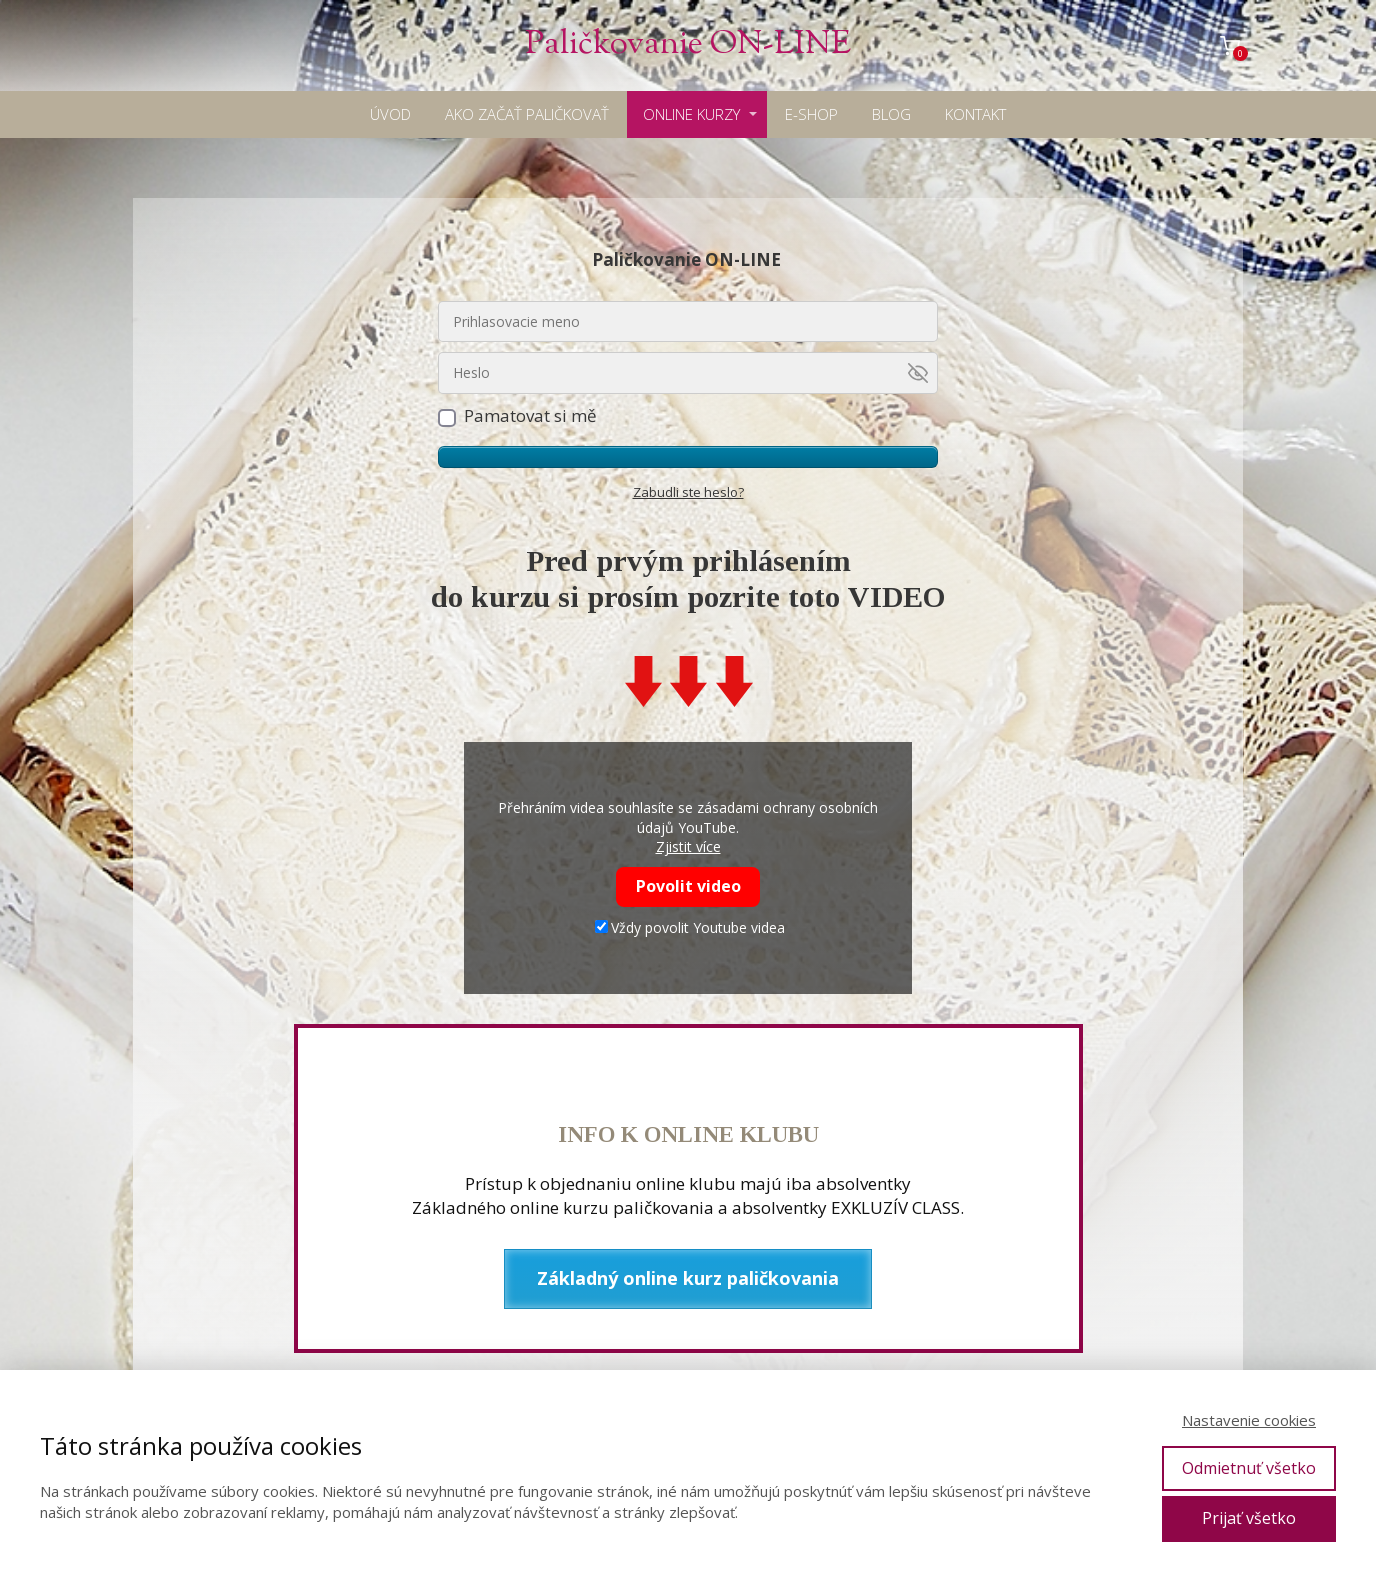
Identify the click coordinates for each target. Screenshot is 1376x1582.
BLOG (891, 114)
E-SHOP (811, 114)
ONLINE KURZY (691, 114)
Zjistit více (688, 846)
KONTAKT (975, 114)
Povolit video (688, 886)
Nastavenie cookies (1249, 1420)
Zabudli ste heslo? (688, 492)
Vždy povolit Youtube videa (690, 927)
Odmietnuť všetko (1249, 1468)
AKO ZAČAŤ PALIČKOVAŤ (527, 114)
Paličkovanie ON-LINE (688, 45)
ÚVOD (390, 114)
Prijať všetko (1249, 1518)
